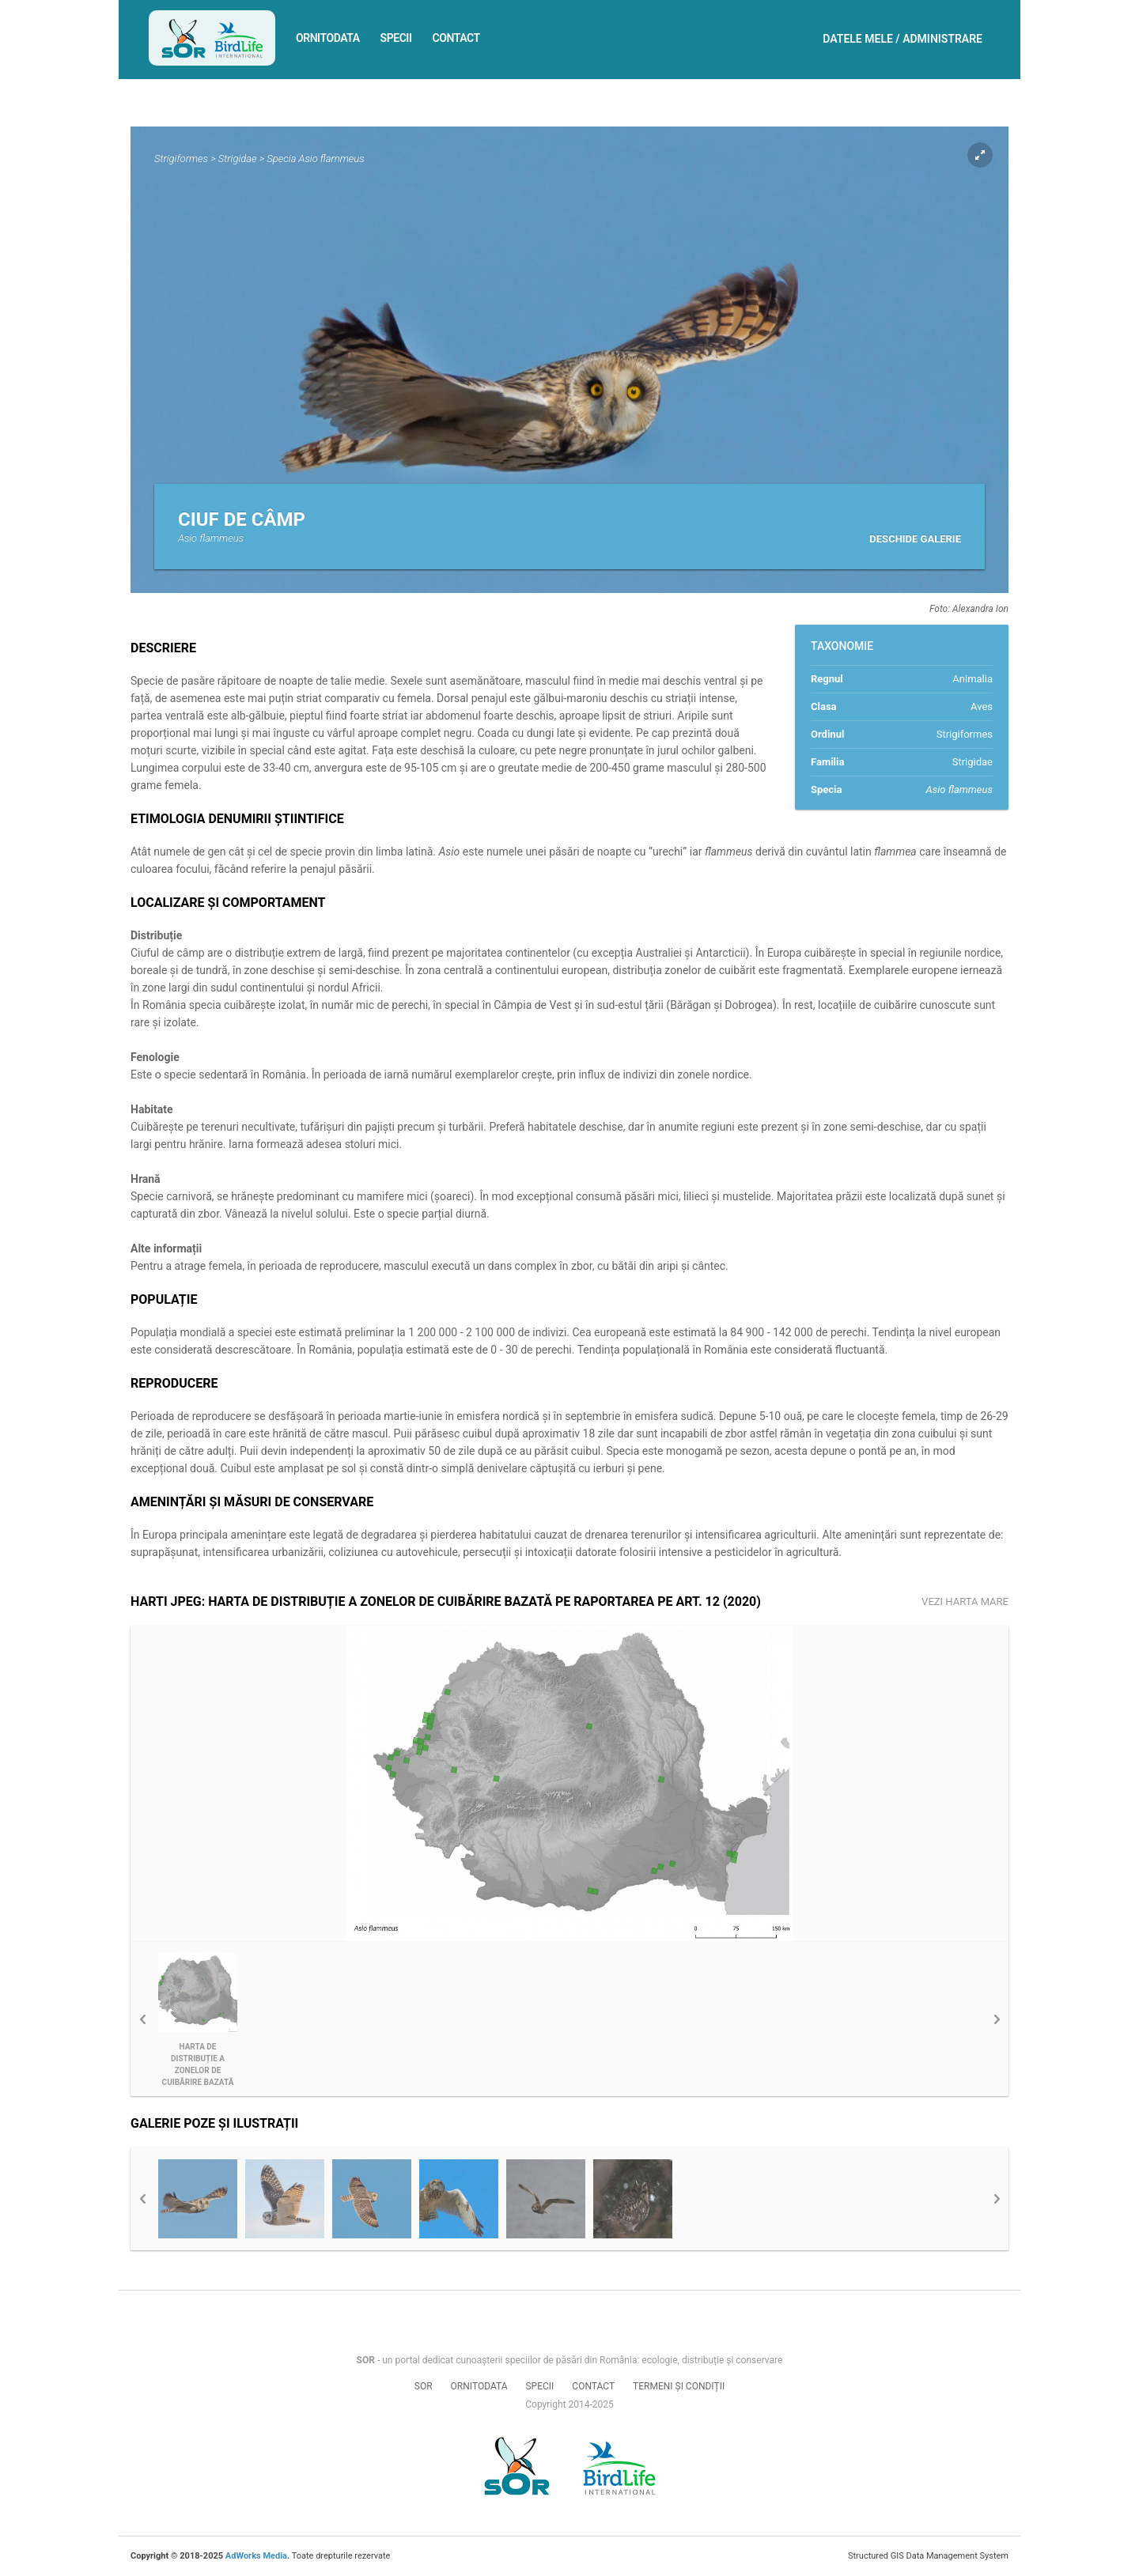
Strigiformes (181, 158)
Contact (456, 38)
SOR (423, 2386)
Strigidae (237, 158)
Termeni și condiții (679, 2386)
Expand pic (980, 155)
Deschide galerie (915, 539)
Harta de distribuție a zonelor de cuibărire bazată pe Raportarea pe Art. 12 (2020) (198, 2065)
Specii (396, 38)
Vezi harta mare (964, 1601)
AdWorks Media (256, 2556)
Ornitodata (328, 38)
